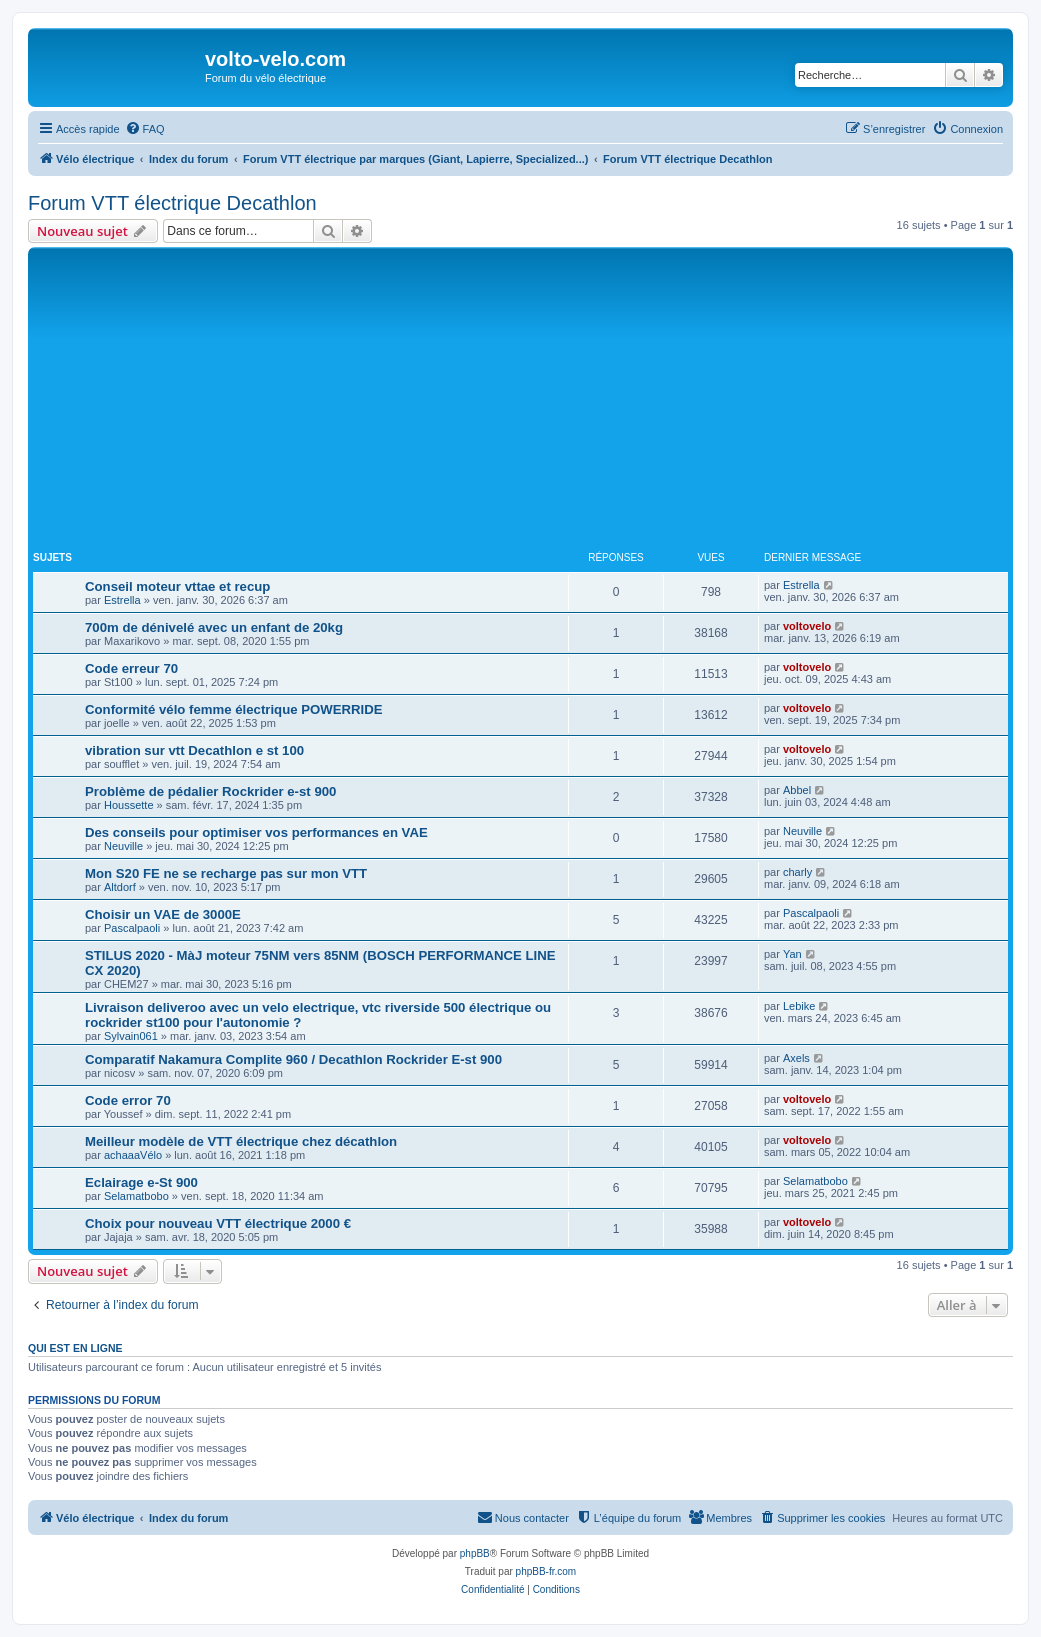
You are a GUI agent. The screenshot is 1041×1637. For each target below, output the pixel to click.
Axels (796, 1058)
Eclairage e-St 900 (141, 1182)
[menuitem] (145, 129)
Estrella (122, 600)
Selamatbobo (136, 1196)
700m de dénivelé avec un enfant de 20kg (214, 627)
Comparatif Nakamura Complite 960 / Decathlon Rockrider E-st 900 (293, 1059)
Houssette (129, 805)
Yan (792, 954)
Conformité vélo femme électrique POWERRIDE (234, 709)
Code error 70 (128, 1100)
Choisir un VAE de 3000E (163, 914)
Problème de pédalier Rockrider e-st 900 (210, 791)
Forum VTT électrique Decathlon (172, 203)
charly (797, 872)
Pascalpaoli (132, 928)
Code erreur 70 (131, 668)
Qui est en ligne (75, 1348)
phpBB (475, 1553)
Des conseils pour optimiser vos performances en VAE (256, 832)
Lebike (799, 1006)
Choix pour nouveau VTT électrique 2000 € (218, 1223)
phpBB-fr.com (546, 1571)
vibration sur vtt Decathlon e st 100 (194, 750)
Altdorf (120, 887)
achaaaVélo (133, 1155)
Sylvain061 (131, 1036)
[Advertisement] (537, 402)
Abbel (797, 790)
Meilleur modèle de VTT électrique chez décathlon (241, 1141)
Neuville (123, 846)
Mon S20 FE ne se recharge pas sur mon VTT (226, 873)
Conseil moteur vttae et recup (177, 586)
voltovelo (807, 626)
